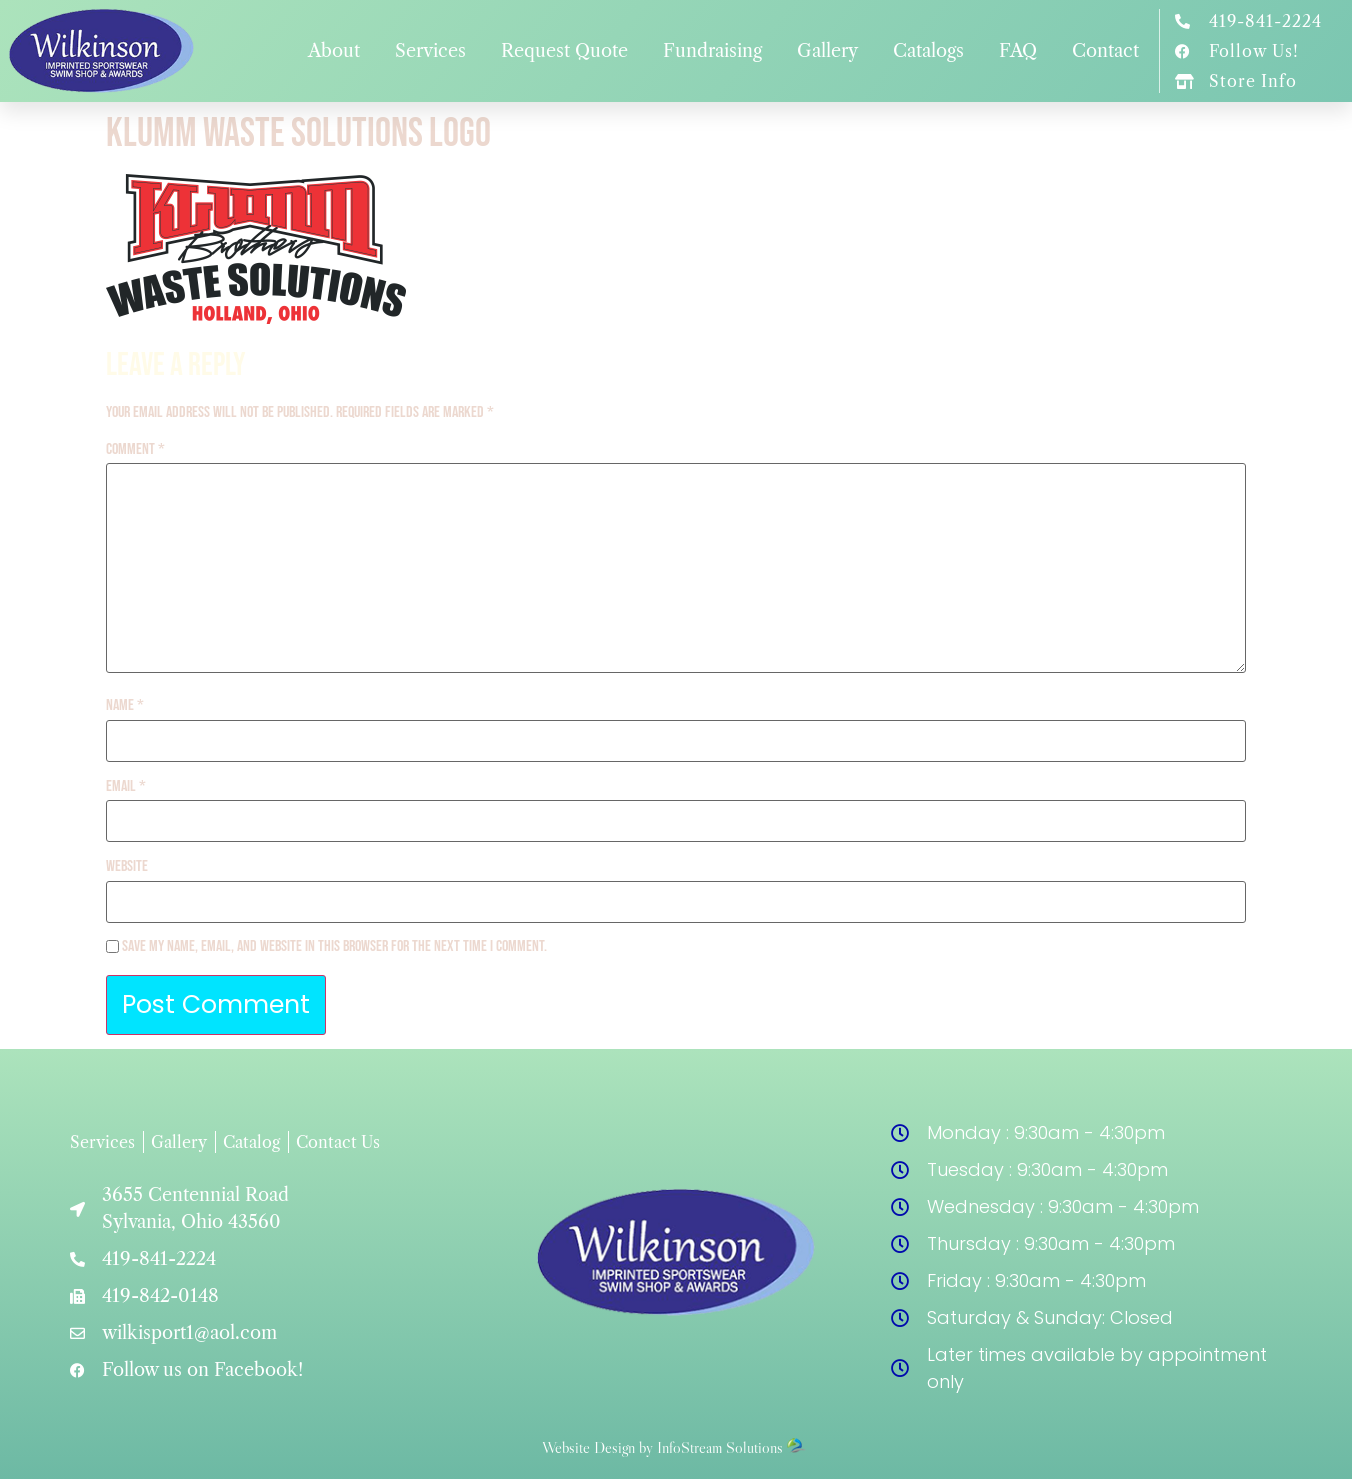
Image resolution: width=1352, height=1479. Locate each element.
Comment (135, 450)
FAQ (1018, 51)
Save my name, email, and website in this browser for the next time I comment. (334, 947)
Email (126, 787)
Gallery (827, 51)
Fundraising (712, 51)
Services (430, 51)
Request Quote (564, 51)
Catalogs (928, 51)
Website (127, 867)
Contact (1105, 51)
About (334, 51)
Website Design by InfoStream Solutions (662, 1447)
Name (125, 706)
